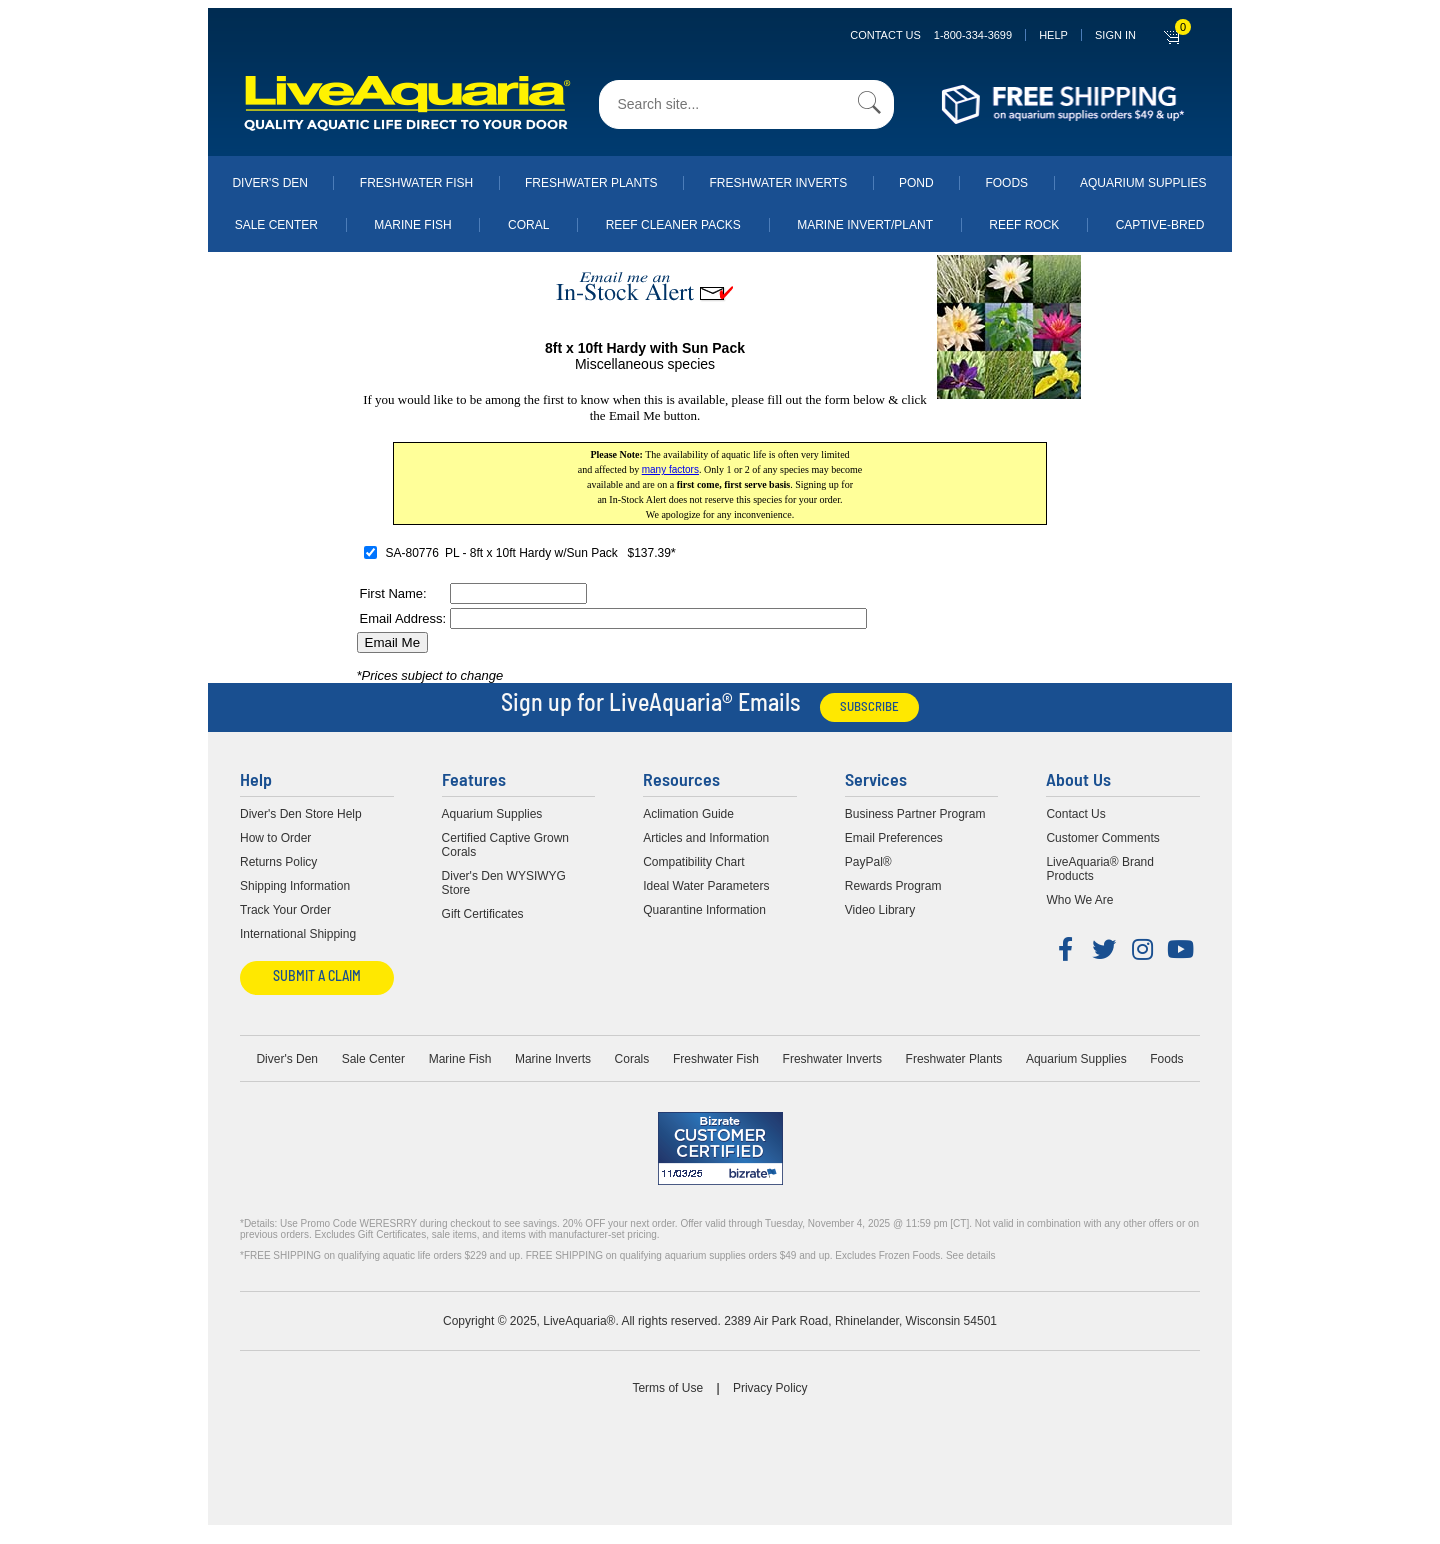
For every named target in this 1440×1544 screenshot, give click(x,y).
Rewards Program (893, 886)
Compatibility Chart (693, 862)
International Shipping (298, 934)
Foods (1006, 183)
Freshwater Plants (591, 183)
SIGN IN (1115, 35)
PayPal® (868, 862)
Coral (528, 225)
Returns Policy (278, 862)
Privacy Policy (770, 1388)
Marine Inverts (553, 1059)
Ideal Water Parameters (706, 886)
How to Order (275, 838)
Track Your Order (285, 910)
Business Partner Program (915, 814)
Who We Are (1079, 900)
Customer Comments (1102, 838)
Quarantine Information (704, 910)
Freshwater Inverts (778, 183)
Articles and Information (706, 838)
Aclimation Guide (688, 814)
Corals (632, 1059)
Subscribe (869, 707)
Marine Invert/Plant (865, 225)
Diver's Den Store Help (301, 814)
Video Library (880, 910)
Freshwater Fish (416, 183)
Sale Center (276, 225)
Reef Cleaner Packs (673, 225)
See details (970, 1255)
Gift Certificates (483, 914)
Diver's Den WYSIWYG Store (504, 883)
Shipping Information (295, 886)
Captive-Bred (1160, 225)
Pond (916, 183)
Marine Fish (412, 225)
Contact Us (931, 35)
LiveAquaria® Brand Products (1100, 869)
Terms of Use (667, 1388)
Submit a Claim (317, 977)
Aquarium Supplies (1143, 183)
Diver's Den (270, 183)
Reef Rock (1024, 225)
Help (1053, 35)
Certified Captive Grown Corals (505, 845)
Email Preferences (894, 838)
